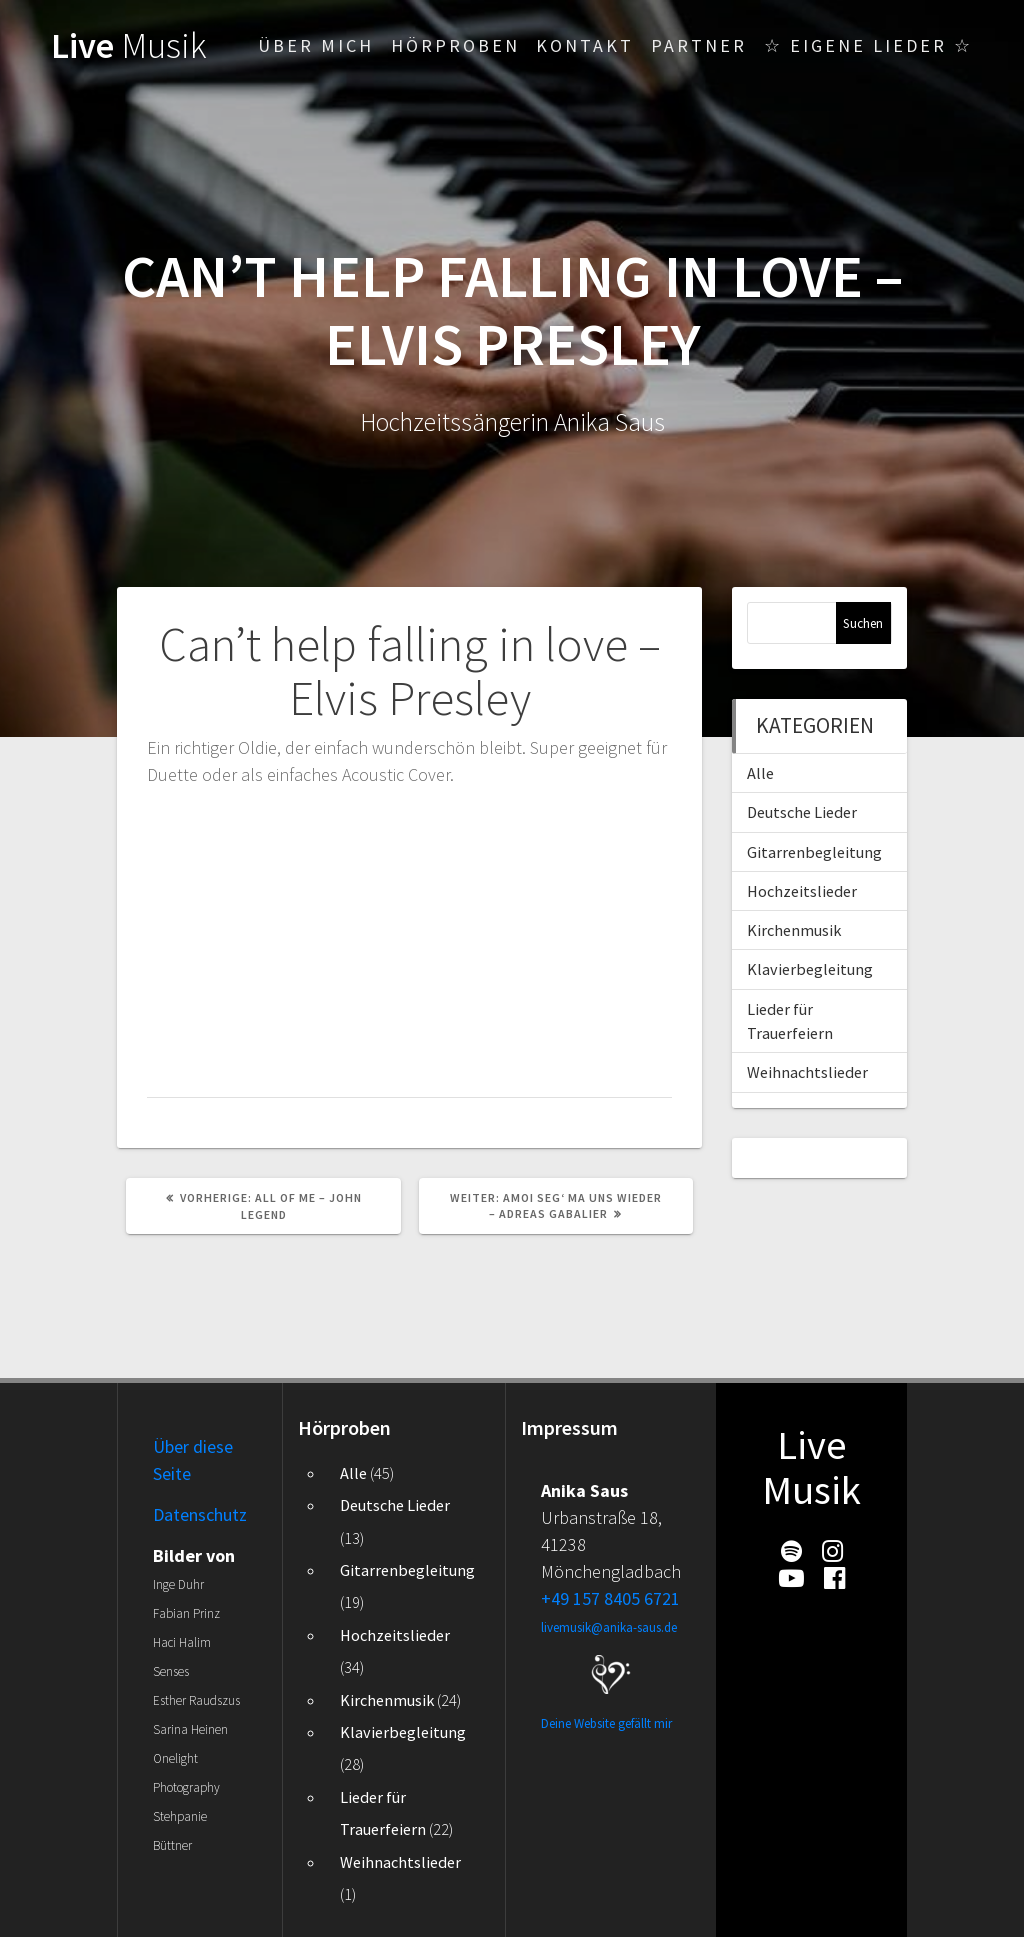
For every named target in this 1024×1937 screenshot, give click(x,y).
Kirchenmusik (794, 930)
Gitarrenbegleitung (814, 852)
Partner (699, 45)
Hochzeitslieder (802, 891)
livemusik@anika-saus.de (609, 1627)
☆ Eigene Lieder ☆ (868, 45)
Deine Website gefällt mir (606, 1723)
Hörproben (455, 45)
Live (129, 45)
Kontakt (585, 45)
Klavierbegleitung (810, 969)
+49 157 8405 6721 (610, 1598)
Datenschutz (200, 1514)
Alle (760, 773)
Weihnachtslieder (807, 1072)
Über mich (316, 45)
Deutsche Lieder (802, 812)
